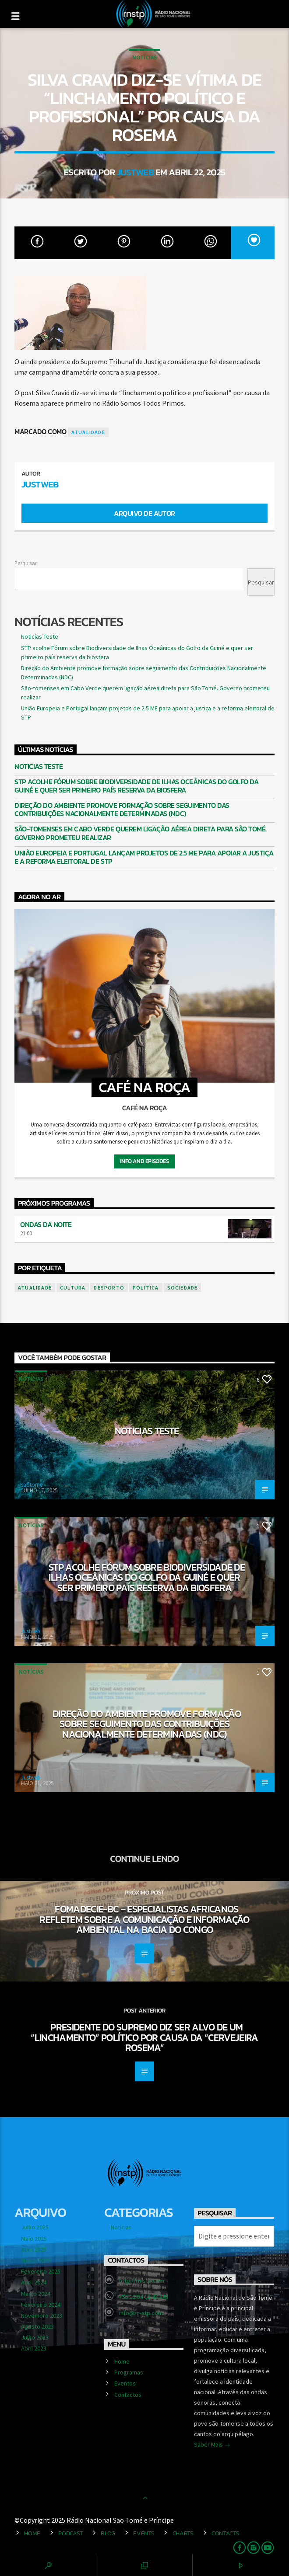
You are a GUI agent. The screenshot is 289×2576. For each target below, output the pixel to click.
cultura (72, 1287)
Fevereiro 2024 (40, 2304)
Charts (183, 2533)
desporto (109, 1287)
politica (146, 1287)
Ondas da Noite (45, 1224)
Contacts (225, 2533)
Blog (108, 2533)
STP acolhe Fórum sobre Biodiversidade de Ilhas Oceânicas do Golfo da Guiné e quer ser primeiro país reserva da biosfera (136, 786)
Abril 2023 (33, 2348)
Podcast (70, 2533)
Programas (128, 2372)
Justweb (135, 172)
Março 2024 (35, 2294)
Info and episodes (144, 1161)
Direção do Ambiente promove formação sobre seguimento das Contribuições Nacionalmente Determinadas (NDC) (121, 809)
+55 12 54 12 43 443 (144, 2297)
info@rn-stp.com (141, 2313)
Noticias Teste (39, 636)
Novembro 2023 (41, 2315)
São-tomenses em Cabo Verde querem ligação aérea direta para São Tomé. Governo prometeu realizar (140, 833)
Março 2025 (35, 2260)
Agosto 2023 (37, 2326)
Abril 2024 (33, 2282)
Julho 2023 (35, 2337)
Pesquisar (25, 563)
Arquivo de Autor (144, 513)
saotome (31, 1484)
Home (122, 2361)
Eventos (125, 2383)
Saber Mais (212, 2445)
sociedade (182, 1287)
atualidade (88, 432)
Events (143, 2533)
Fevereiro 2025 (40, 2271)
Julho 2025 (35, 2227)
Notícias (144, 57)
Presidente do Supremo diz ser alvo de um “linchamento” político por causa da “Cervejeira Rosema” (144, 2037)
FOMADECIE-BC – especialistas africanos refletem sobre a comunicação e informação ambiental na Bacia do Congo (144, 1919)
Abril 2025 (33, 2249)
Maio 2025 (34, 2238)
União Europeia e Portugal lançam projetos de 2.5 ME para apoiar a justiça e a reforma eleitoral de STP (144, 857)
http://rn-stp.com (141, 2280)
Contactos (127, 2395)
